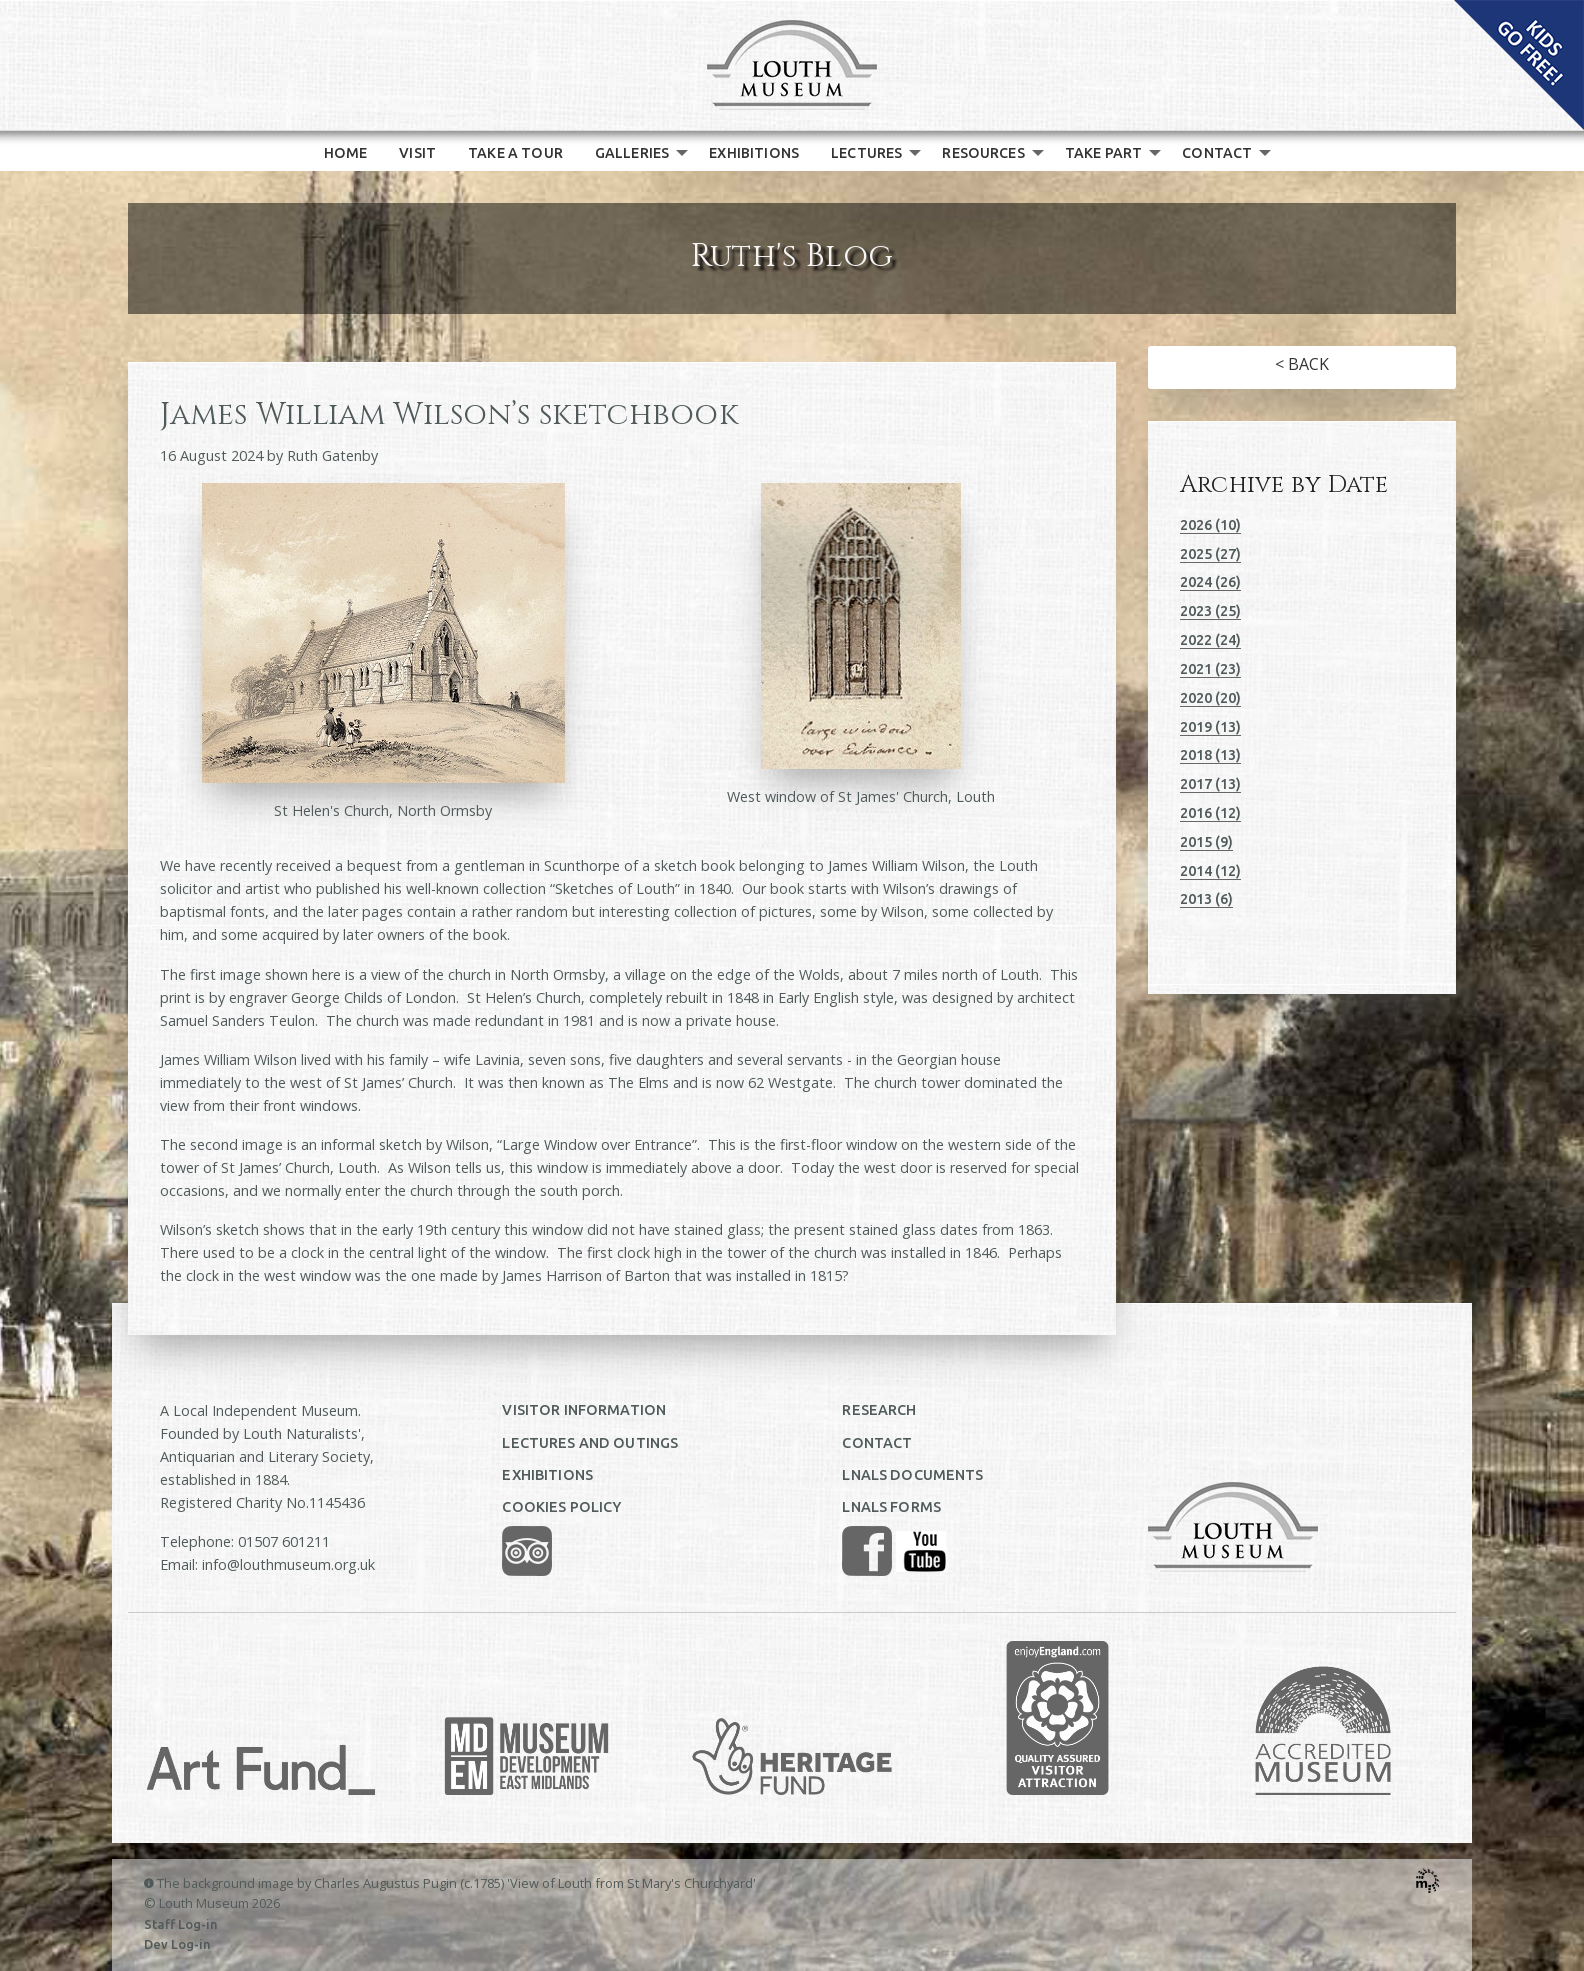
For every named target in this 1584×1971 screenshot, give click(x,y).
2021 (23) (1210, 669)
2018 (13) (1210, 755)
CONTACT (1217, 153)
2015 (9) (1206, 842)
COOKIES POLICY (561, 1507)
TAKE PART (1103, 153)
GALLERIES (632, 153)
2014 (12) (1210, 871)
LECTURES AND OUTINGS (590, 1443)
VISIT (417, 153)
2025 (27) (1210, 554)
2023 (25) (1210, 611)
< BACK (1302, 364)
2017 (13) (1210, 784)
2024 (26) (1210, 582)
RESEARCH (879, 1410)
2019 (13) (1210, 727)
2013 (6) (1206, 899)
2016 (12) (1210, 813)
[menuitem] (346, 153)
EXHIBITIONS (754, 153)
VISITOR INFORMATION (584, 1410)
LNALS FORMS (891, 1507)
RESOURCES (983, 153)
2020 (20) (1210, 698)
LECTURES (866, 153)
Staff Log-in (181, 1924)
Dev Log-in (177, 1944)
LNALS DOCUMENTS (912, 1475)
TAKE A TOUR (515, 153)
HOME (346, 153)
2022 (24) (1210, 640)
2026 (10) (1210, 525)
